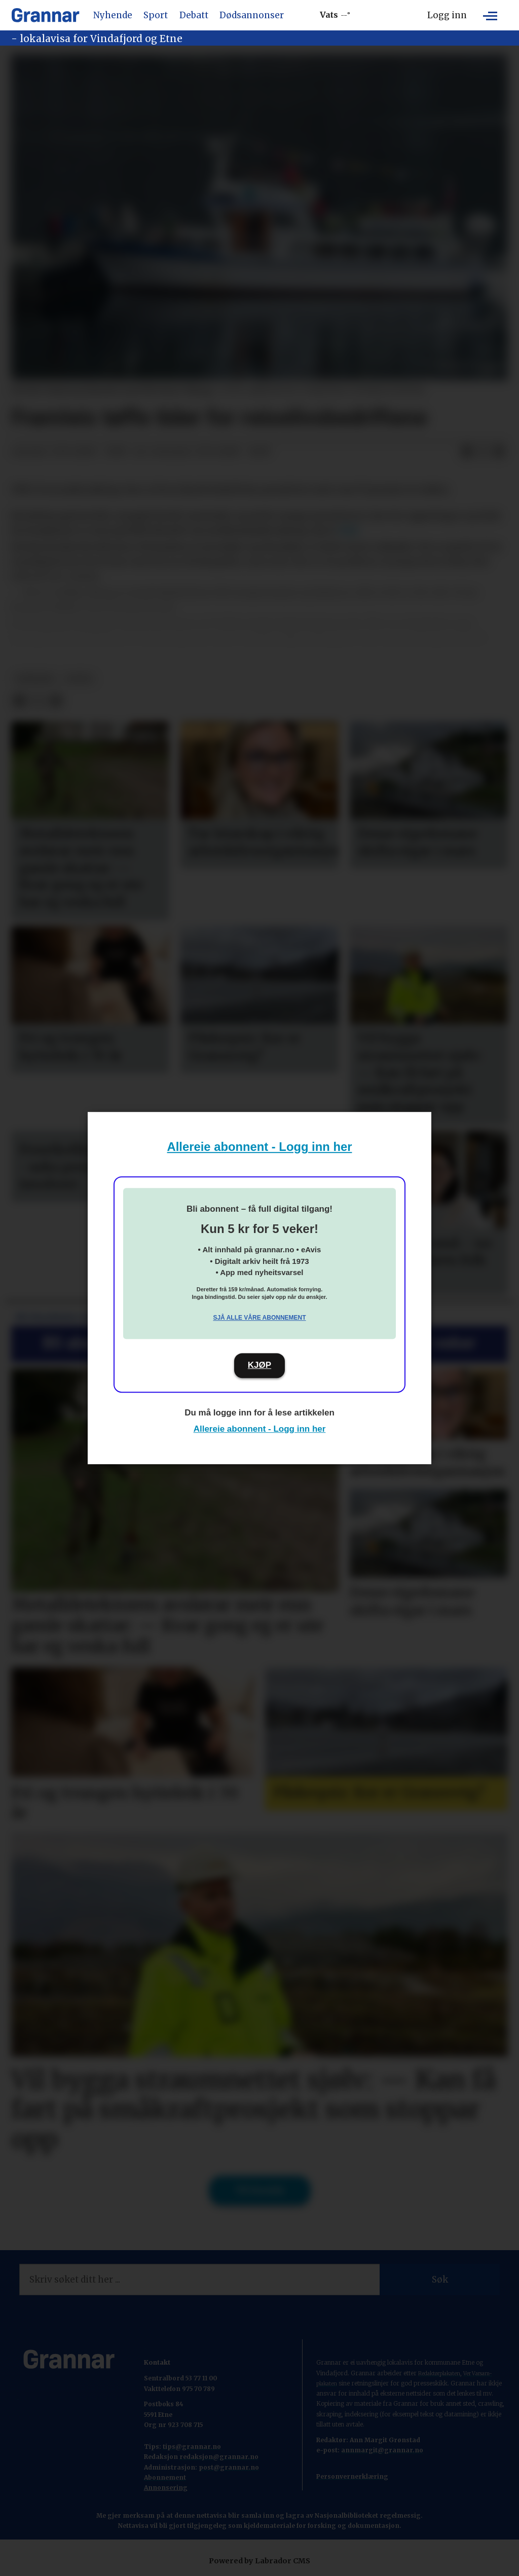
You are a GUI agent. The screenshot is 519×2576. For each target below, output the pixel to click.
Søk (440, 2279)
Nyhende (112, 15)
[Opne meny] (490, 15)
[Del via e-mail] (499, 452)
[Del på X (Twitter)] (483, 452)
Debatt (193, 15)
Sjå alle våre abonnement (259, 1317)
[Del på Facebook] (466, 452)
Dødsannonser (251, 15)
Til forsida (260, 2190)
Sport (155, 15)
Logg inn (447, 15)
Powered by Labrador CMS (259, 2560)
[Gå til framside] (45, 15)
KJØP (259, 1365)
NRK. (349, 530)
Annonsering (166, 2487)
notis (79, 679)
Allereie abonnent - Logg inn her (259, 1146)
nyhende (35, 679)
